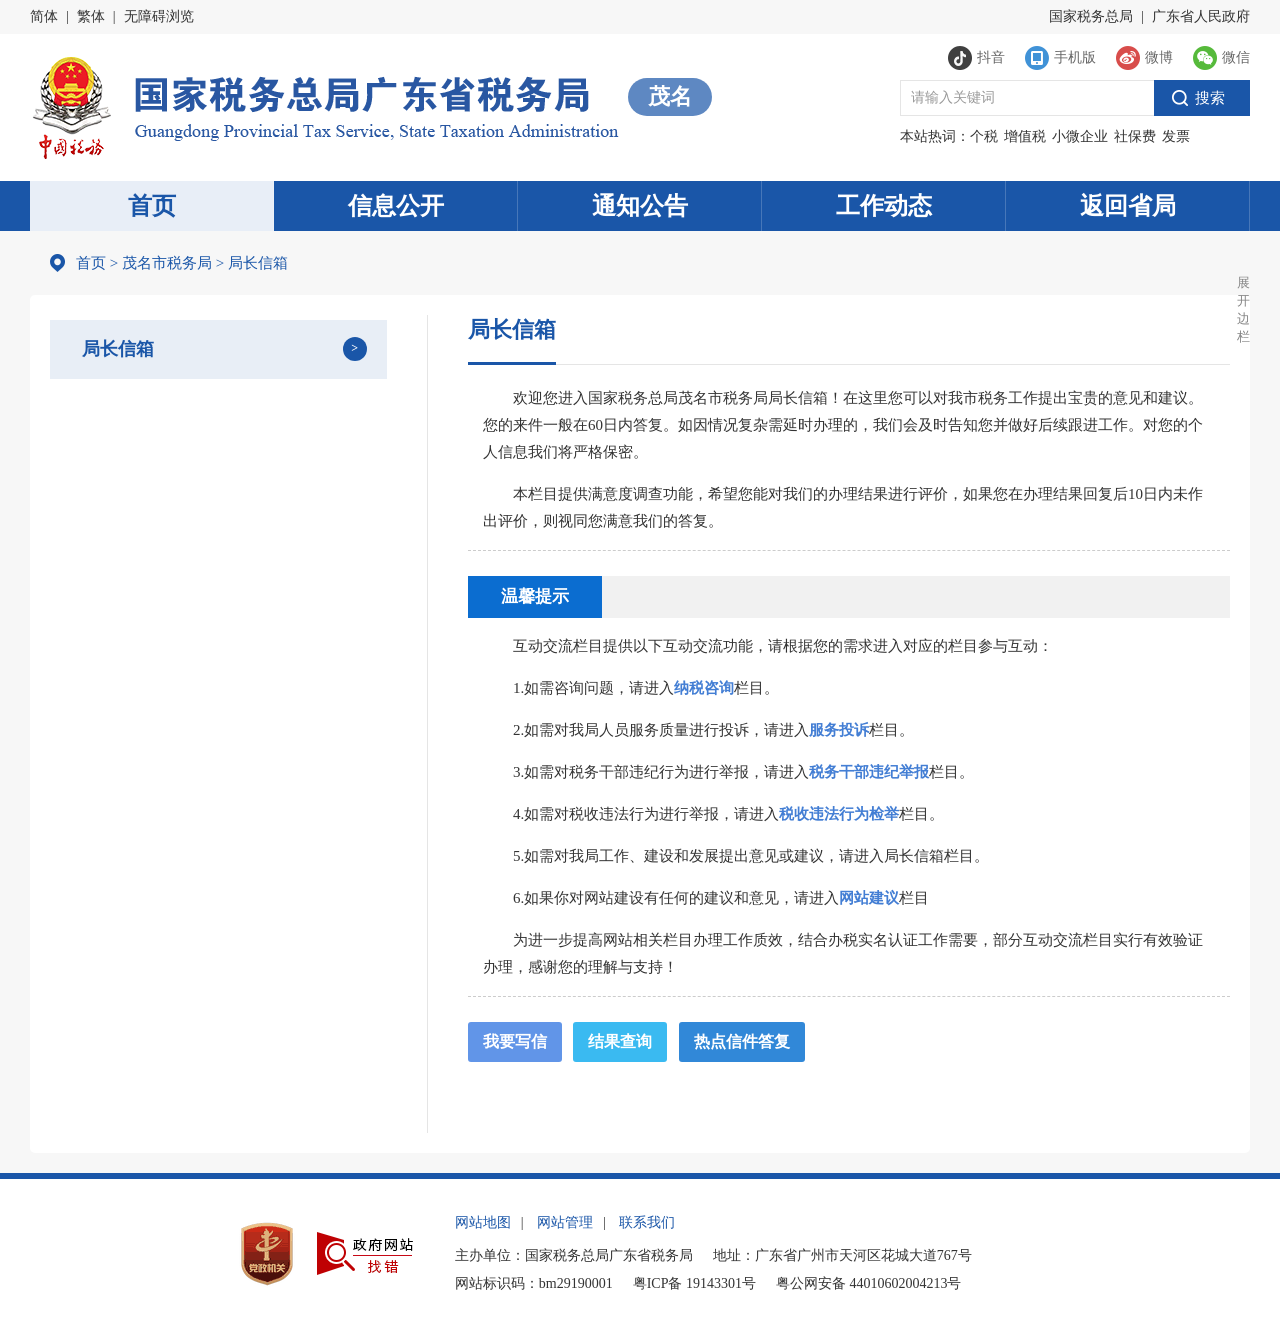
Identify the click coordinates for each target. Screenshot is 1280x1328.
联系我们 (647, 1222)
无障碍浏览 (159, 16)
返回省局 (1128, 206)
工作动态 (884, 206)
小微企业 (1080, 136)
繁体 (91, 16)
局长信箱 (118, 349)
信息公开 (396, 206)
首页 (152, 206)
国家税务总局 (1091, 16)
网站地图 (483, 1222)
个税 (984, 136)
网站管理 (565, 1222)
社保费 (1135, 136)
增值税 (1025, 136)
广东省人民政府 (1201, 16)
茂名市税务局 (167, 263)
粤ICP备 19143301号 (694, 1283)
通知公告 (640, 206)
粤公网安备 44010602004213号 (869, 1283)
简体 (44, 16)
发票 (1176, 136)
